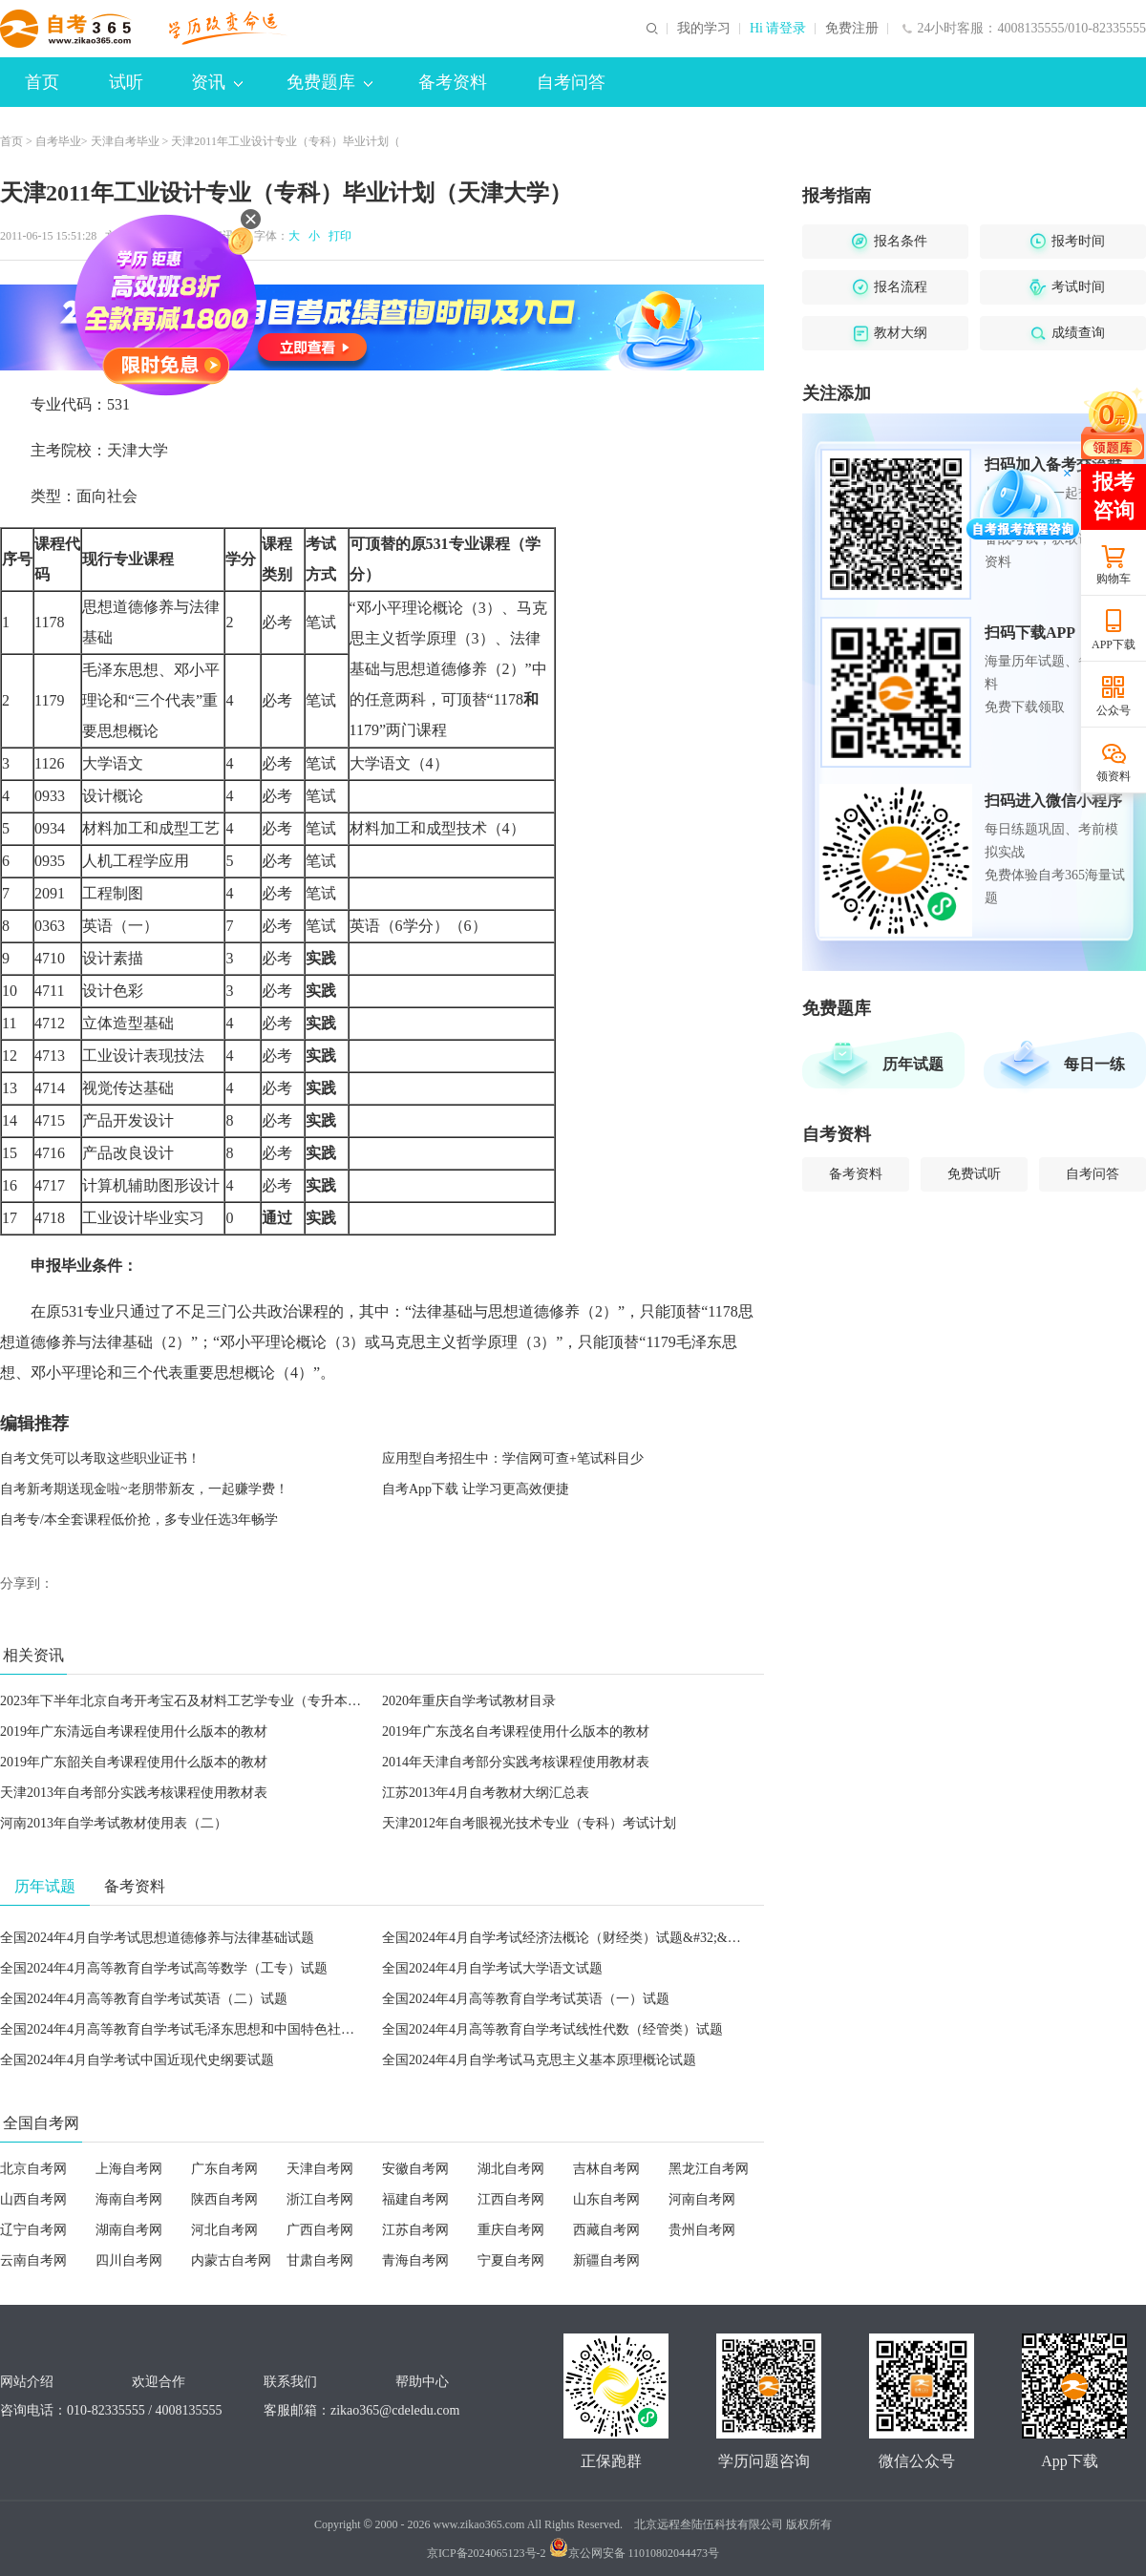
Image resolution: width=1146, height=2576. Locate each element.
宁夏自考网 (511, 2260)
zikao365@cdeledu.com (394, 2410)
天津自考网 (319, 2169)
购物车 (1113, 578)
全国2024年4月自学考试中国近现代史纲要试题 (137, 2060)
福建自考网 (415, 2199)
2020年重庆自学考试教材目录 (469, 1701)
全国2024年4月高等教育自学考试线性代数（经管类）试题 (552, 2029)
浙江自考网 (319, 2199)
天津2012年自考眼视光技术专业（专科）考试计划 (529, 1823)
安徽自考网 (415, 2169)
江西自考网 (511, 2199)
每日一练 (1094, 1064)
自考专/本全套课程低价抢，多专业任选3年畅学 (139, 1519)
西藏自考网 (606, 2230)
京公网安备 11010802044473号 (634, 2553)
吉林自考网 (606, 2169)
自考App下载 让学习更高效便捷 (475, 1489)
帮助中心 (422, 2382)
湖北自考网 (511, 2169)
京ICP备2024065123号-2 (486, 2553)
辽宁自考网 (33, 2230)
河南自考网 (701, 2199)
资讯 (217, 82)
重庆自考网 (511, 2230)
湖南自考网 (129, 2230)
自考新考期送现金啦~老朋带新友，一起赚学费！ (144, 1489)
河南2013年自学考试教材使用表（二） (113, 1823)
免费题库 (329, 82)
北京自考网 (33, 2169)
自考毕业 (58, 141)
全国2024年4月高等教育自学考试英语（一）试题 (525, 1999)
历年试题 (913, 1064)
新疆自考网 (606, 2260)
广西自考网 (319, 2230)
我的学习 (704, 28)
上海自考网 (129, 2169)
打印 (337, 236)
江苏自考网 (415, 2230)
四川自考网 (129, 2260)
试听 (126, 82)
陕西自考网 (224, 2199)
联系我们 (290, 2382)
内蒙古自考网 (231, 2260)
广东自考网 (224, 2169)
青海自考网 (415, 2260)
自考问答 (571, 82)
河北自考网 (224, 2230)
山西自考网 (33, 2199)
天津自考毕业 (125, 141)
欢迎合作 (158, 2382)
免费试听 (974, 1174)
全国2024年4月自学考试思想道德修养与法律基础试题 (157, 1938)
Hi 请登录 (778, 28)
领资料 (1113, 776)
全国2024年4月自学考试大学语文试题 (492, 1968)
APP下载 (1113, 644)
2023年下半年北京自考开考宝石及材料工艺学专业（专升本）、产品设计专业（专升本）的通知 (281, 1701)
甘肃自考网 (319, 2260)
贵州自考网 (701, 2230)
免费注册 (852, 28)
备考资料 (452, 82)
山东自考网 (606, 2199)
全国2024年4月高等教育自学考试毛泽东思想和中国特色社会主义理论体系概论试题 (244, 2029)
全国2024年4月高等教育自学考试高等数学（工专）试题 (164, 1968)
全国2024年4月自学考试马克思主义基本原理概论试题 (539, 2060)
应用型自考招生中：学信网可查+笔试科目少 (513, 1458)
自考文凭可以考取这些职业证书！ (100, 1458)
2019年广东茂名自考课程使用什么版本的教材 (515, 1731)
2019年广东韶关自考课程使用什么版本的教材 (133, 1762)
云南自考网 (33, 2260)
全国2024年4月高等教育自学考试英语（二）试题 (143, 1999)
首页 (42, 82)
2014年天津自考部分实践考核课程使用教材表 (515, 1762)
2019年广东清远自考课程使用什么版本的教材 (133, 1731)
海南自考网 (129, 2199)
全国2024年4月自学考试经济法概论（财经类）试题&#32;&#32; (567, 1938)
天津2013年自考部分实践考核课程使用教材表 (133, 1792)
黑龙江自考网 (708, 2169)
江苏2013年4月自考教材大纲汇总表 (485, 1792)
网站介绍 (26, 2382)
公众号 (1113, 710)
